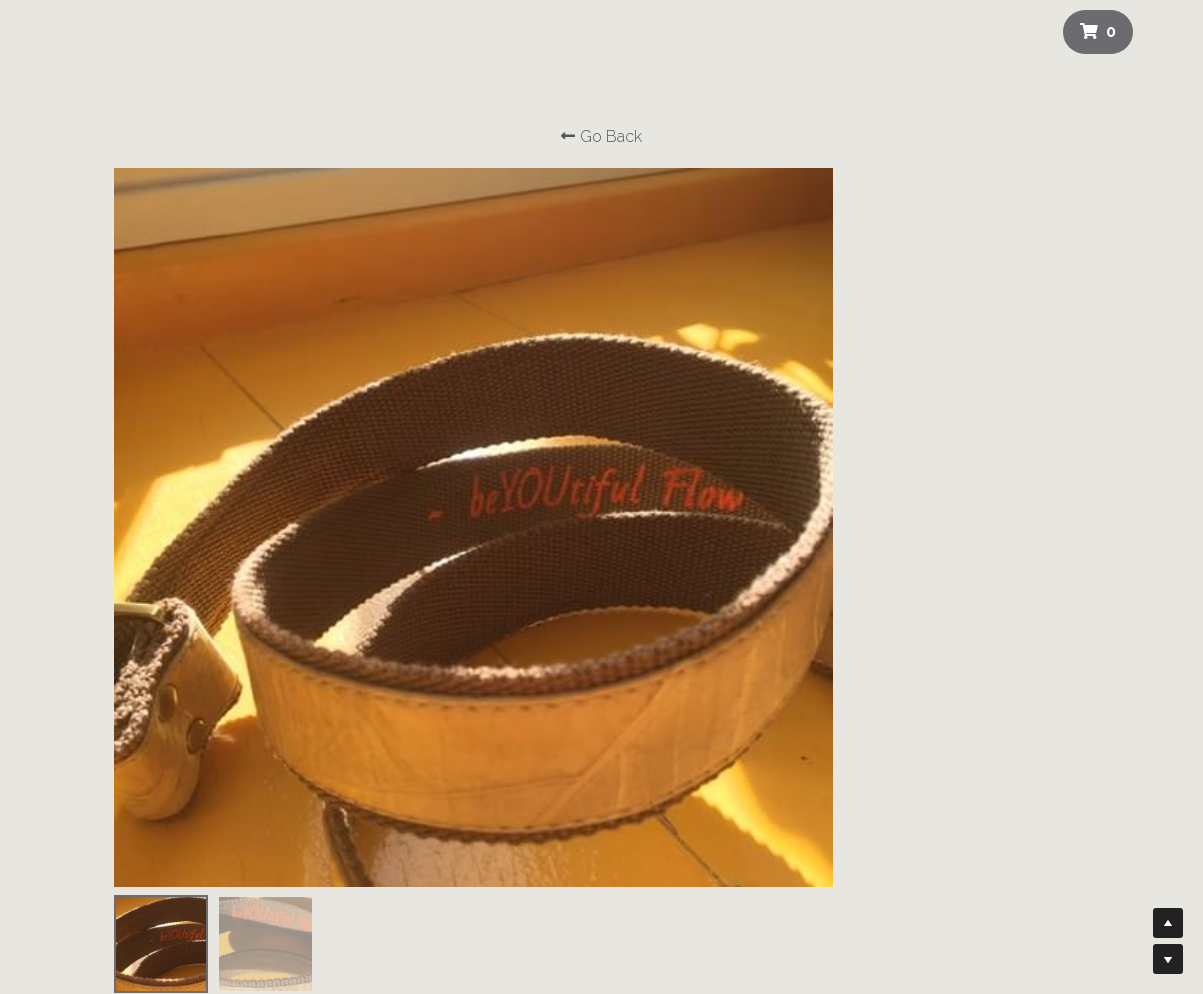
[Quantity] (922, 375)
